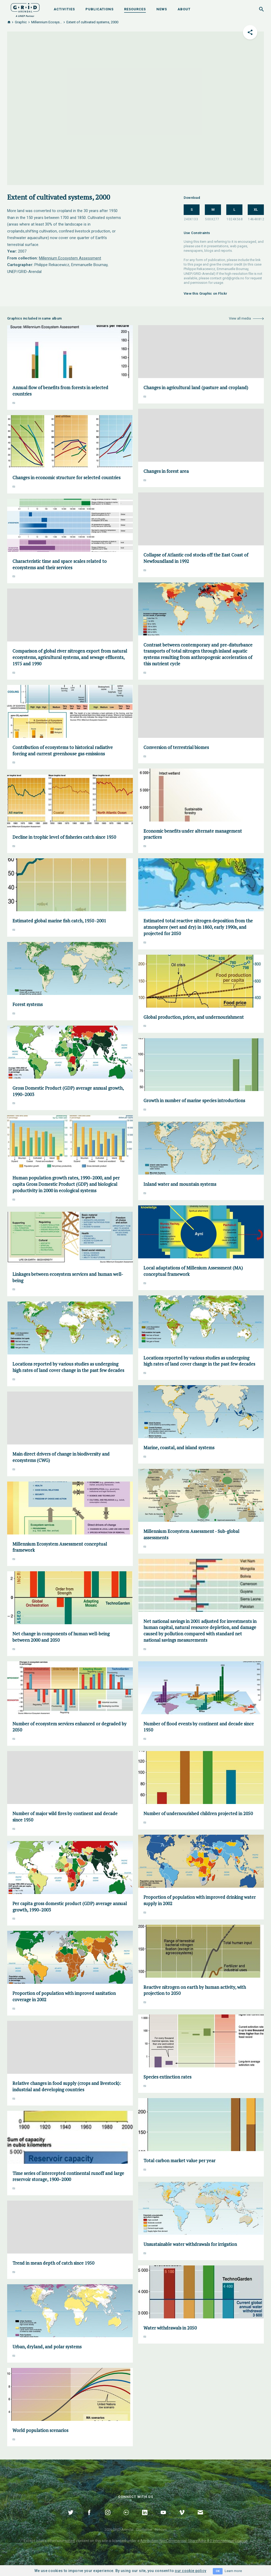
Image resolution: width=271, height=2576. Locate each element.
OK (218, 2571)
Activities (64, 9)
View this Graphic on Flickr (205, 293)
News (161, 9)
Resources (135, 9)
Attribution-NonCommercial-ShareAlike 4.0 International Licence (193, 2541)
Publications (99, 9)
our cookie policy (190, 2571)
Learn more (233, 2571)
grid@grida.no (233, 278)
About (184, 9)
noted (70, 2541)
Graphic (21, 22)
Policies (161, 2530)
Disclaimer (144, 2530)
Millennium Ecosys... (46, 22)
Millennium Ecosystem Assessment (70, 258)
